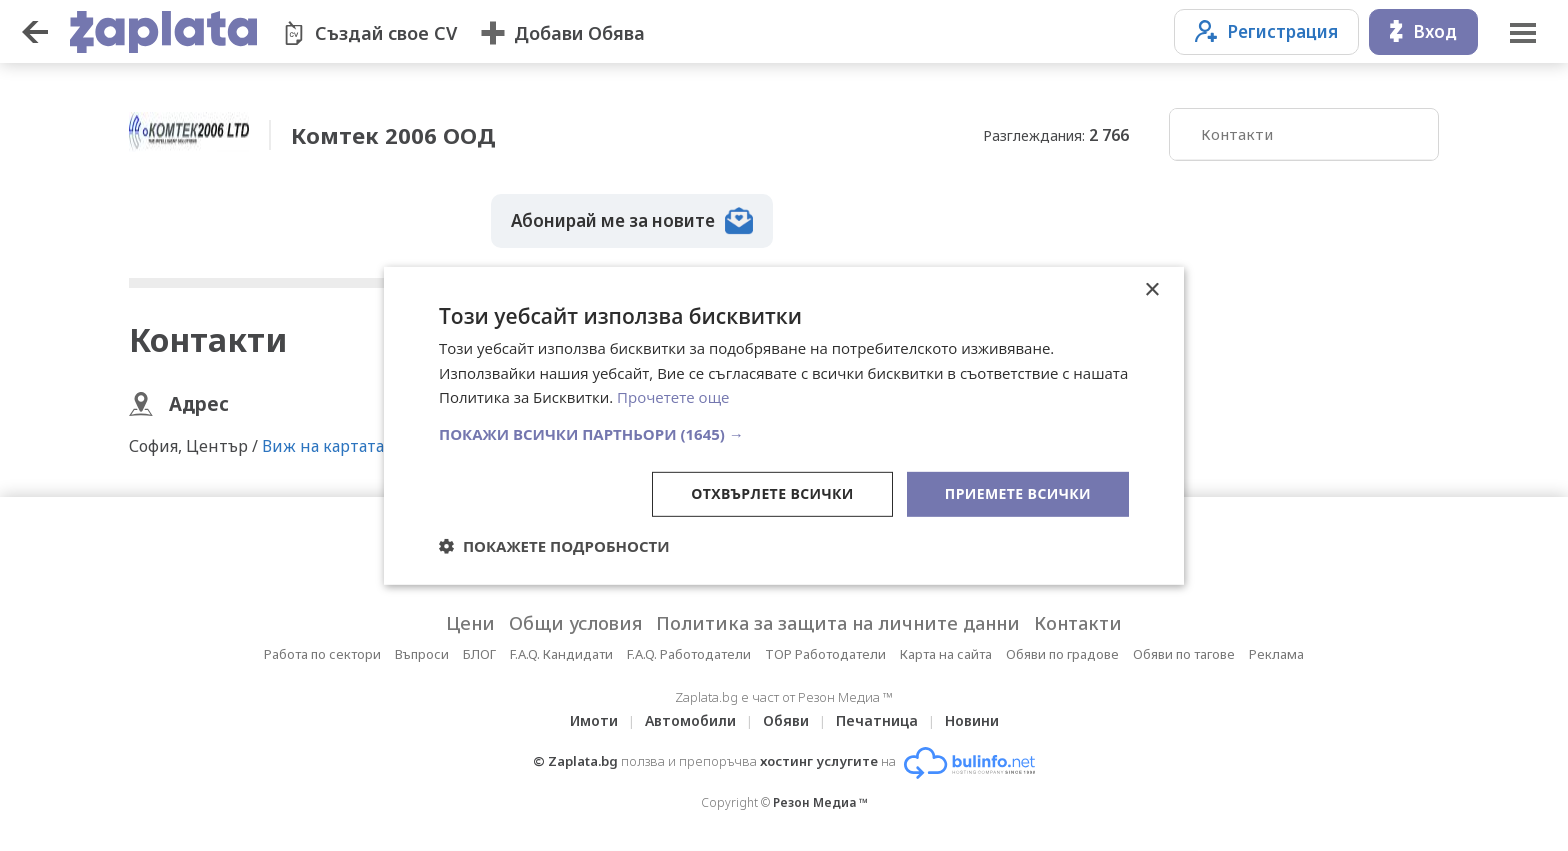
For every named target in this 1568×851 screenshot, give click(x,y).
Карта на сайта (946, 654)
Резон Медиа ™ (820, 802)
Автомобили (690, 720)
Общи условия (575, 623)
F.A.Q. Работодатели (689, 654)
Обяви (786, 720)
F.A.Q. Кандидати (561, 654)
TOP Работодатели (825, 654)
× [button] (1151, 289)
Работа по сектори (322, 654)
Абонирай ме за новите (632, 221)
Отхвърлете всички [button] (772, 493)
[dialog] (784, 425)
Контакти (1237, 134)
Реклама (1276, 654)
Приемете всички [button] (1018, 493)
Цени (470, 623)
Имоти (594, 720)
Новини (972, 720)
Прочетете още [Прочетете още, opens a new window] (673, 397)
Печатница (877, 720)
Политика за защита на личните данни (838, 623)
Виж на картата (323, 446)
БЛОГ (479, 654)
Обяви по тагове (1184, 654)
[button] (784, 434)
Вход (1423, 31)
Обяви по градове (1062, 654)
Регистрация (1266, 31)
